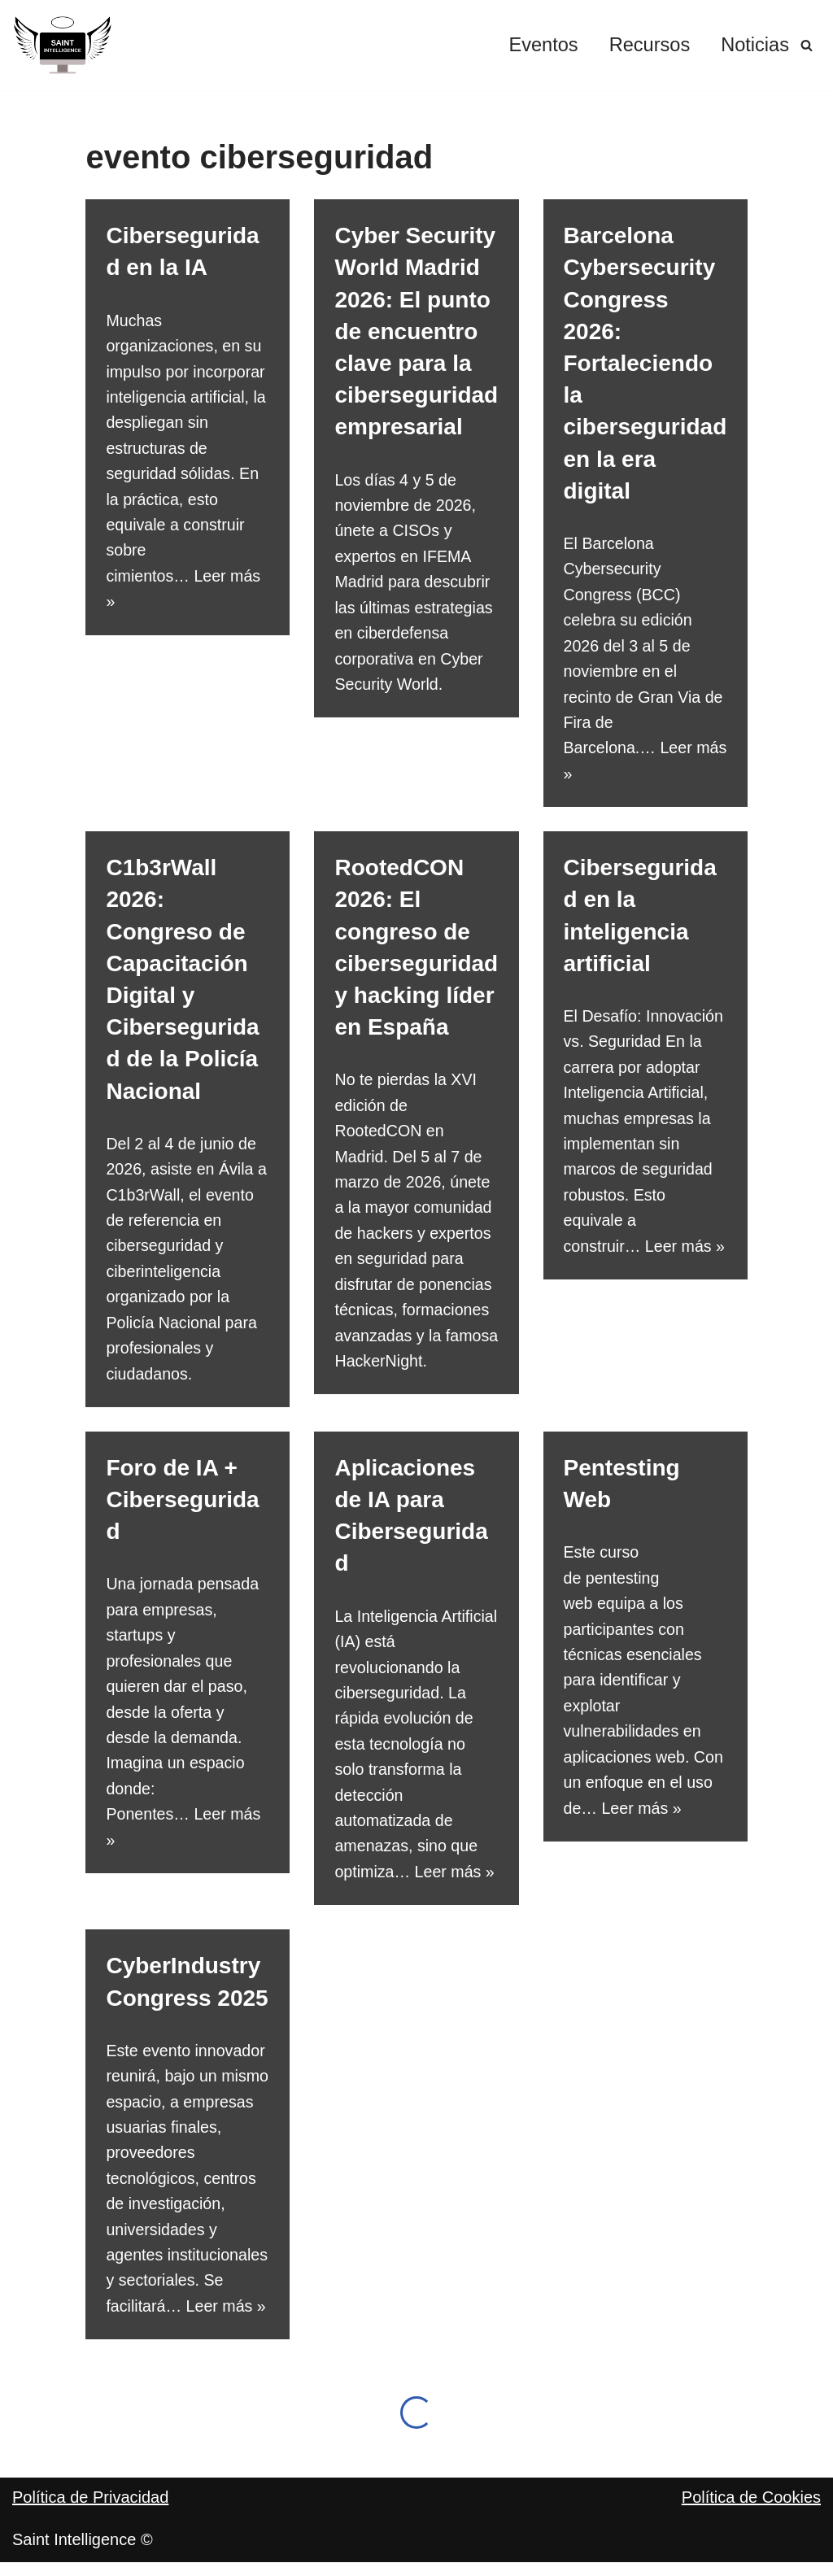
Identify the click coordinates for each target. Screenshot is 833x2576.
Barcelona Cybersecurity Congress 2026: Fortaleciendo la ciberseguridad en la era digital (645, 363)
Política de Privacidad (90, 2543)
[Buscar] (806, 45)
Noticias (754, 45)
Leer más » (456, 1886)
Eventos (540, 45)
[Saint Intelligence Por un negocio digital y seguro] (63, 45)
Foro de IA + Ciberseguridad (182, 1508)
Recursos (647, 45)
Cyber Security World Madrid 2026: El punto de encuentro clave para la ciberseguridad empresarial (416, 331)
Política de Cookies (751, 2543)
